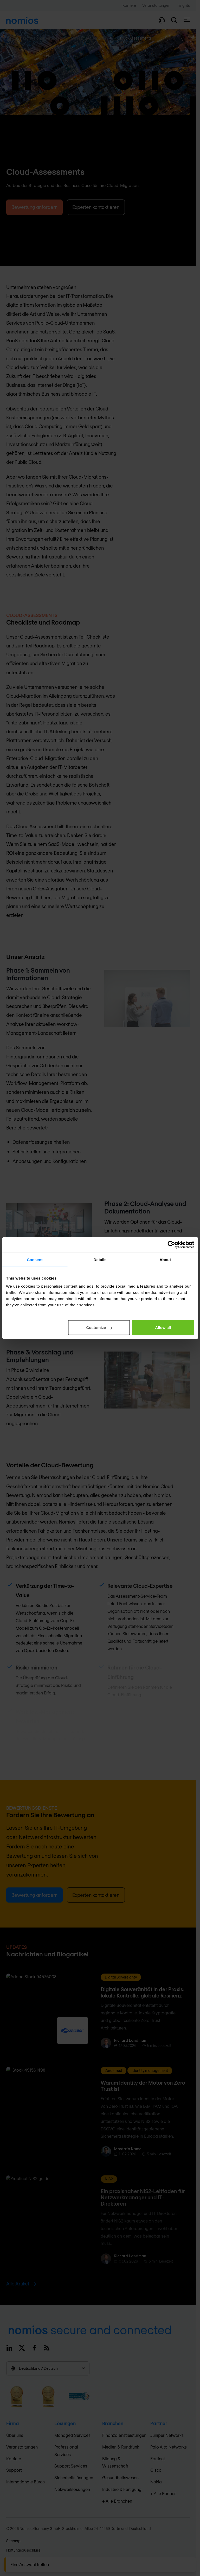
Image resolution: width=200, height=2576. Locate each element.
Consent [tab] (35, 1259)
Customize (99, 1327)
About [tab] (165, 1259)
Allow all (163, 1327)
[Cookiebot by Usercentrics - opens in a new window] (171, 1244)
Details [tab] (100, 1259)
